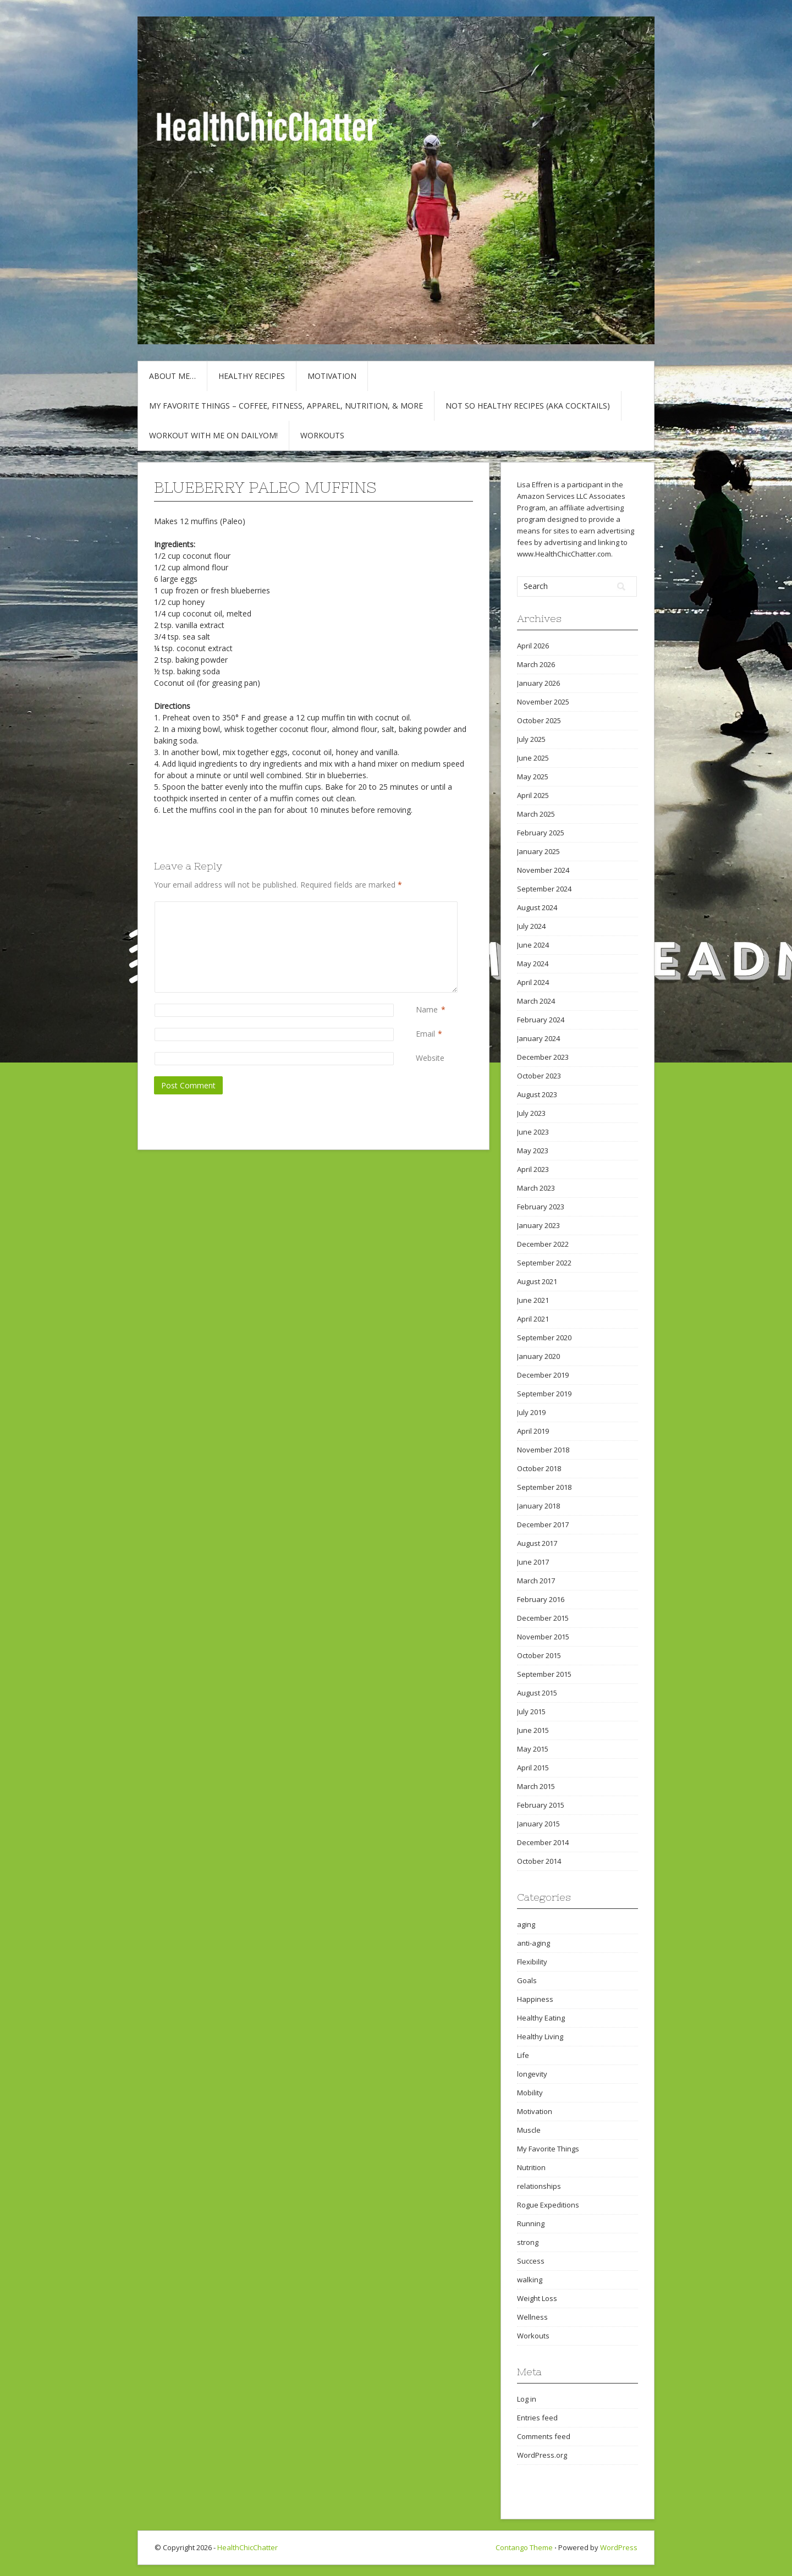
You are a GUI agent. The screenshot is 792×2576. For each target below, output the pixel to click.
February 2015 (540, 1805)
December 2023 (543, 1057)
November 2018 (543, 1450)
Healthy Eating (541, 2018)
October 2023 (539, 1076)
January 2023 (538, 1225)
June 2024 (533, 945)
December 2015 (543, 1618)
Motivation (331, 376)
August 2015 (537, 1693)
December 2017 (543, 1524)
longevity (532, 2074)
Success (530, 2261)
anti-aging (533, 1943)
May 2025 (532, 776)
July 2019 (531, 1412)
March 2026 (536, 664)
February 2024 (540, 1020)
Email (425, 1033)
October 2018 (539, 1468)
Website (430, 1058)
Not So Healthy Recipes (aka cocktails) (528, 405)
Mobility (530, 2093)
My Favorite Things (548, 2149)
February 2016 (540, 1599)
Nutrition (531, 2167)
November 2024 (543, 870)
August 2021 (537, 1281)
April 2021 (533, 1319)
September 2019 (544, 1394)
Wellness (532, 2317)
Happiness (535, 1999)
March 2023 (536, 1188)
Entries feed (537, 2418)
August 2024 (537, 907)
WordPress (618, 2547)
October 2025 (539, 720)
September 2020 (544, 1337)
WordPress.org (542, 2455)
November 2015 (543, 1637)
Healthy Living (540, 2036)
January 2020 (538, 1356)
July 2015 (531, 1711)
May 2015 (532, 1749)
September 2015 (544, 1674)
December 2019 (543, 1375)
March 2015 (536, 1786)
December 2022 (543, 1244)
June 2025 (533, 758)
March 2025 (536, 814)
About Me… (172, 376)
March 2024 (536, 1001)
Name (427, 1009)
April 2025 (533, 795)
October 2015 (539, 1655)
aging (526, 1924)
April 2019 (533, 1431)
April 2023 (533, 1169)
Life (523, 2055)
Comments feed (543, 2436)
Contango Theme (524, 2547)
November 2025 (543, 702)
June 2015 (533, 1730)
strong (527, 2242)
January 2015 (538, 1824)
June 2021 (533, 1300)
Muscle (529, 2130)
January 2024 (538, 1038)
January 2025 (538, 851)
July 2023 (531, 1113)
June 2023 (533, 1132)
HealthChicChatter (247, 2547)
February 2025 (540, 833)
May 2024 (532, 963)
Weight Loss (537, 2298)
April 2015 (533, 1768)
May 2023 (532, 1150)
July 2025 (531, 739)
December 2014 (543, 1842)
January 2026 (538, 683)
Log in (526, 2399)
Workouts (322, 435)
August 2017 (537, 1543)
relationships (539, 2186)
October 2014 (539, 1861)
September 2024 (544, 889)
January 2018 (538, 1506)
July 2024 (531, 926)
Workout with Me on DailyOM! (213, 435)
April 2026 (533, 646)
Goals (527, 1980)
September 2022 (544, 1263)
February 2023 (540, 1207)
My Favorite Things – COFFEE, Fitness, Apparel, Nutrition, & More (286, 405)
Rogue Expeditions (548, 2205)
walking (529, 2280)
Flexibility (532, 1962)
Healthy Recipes (251, 376)
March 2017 (536, 1581)
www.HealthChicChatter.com (564, 554)
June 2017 (533, 1562)
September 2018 (544, 1487)
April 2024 (533, 982)
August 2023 (537, 1094)
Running (530, 2223)
